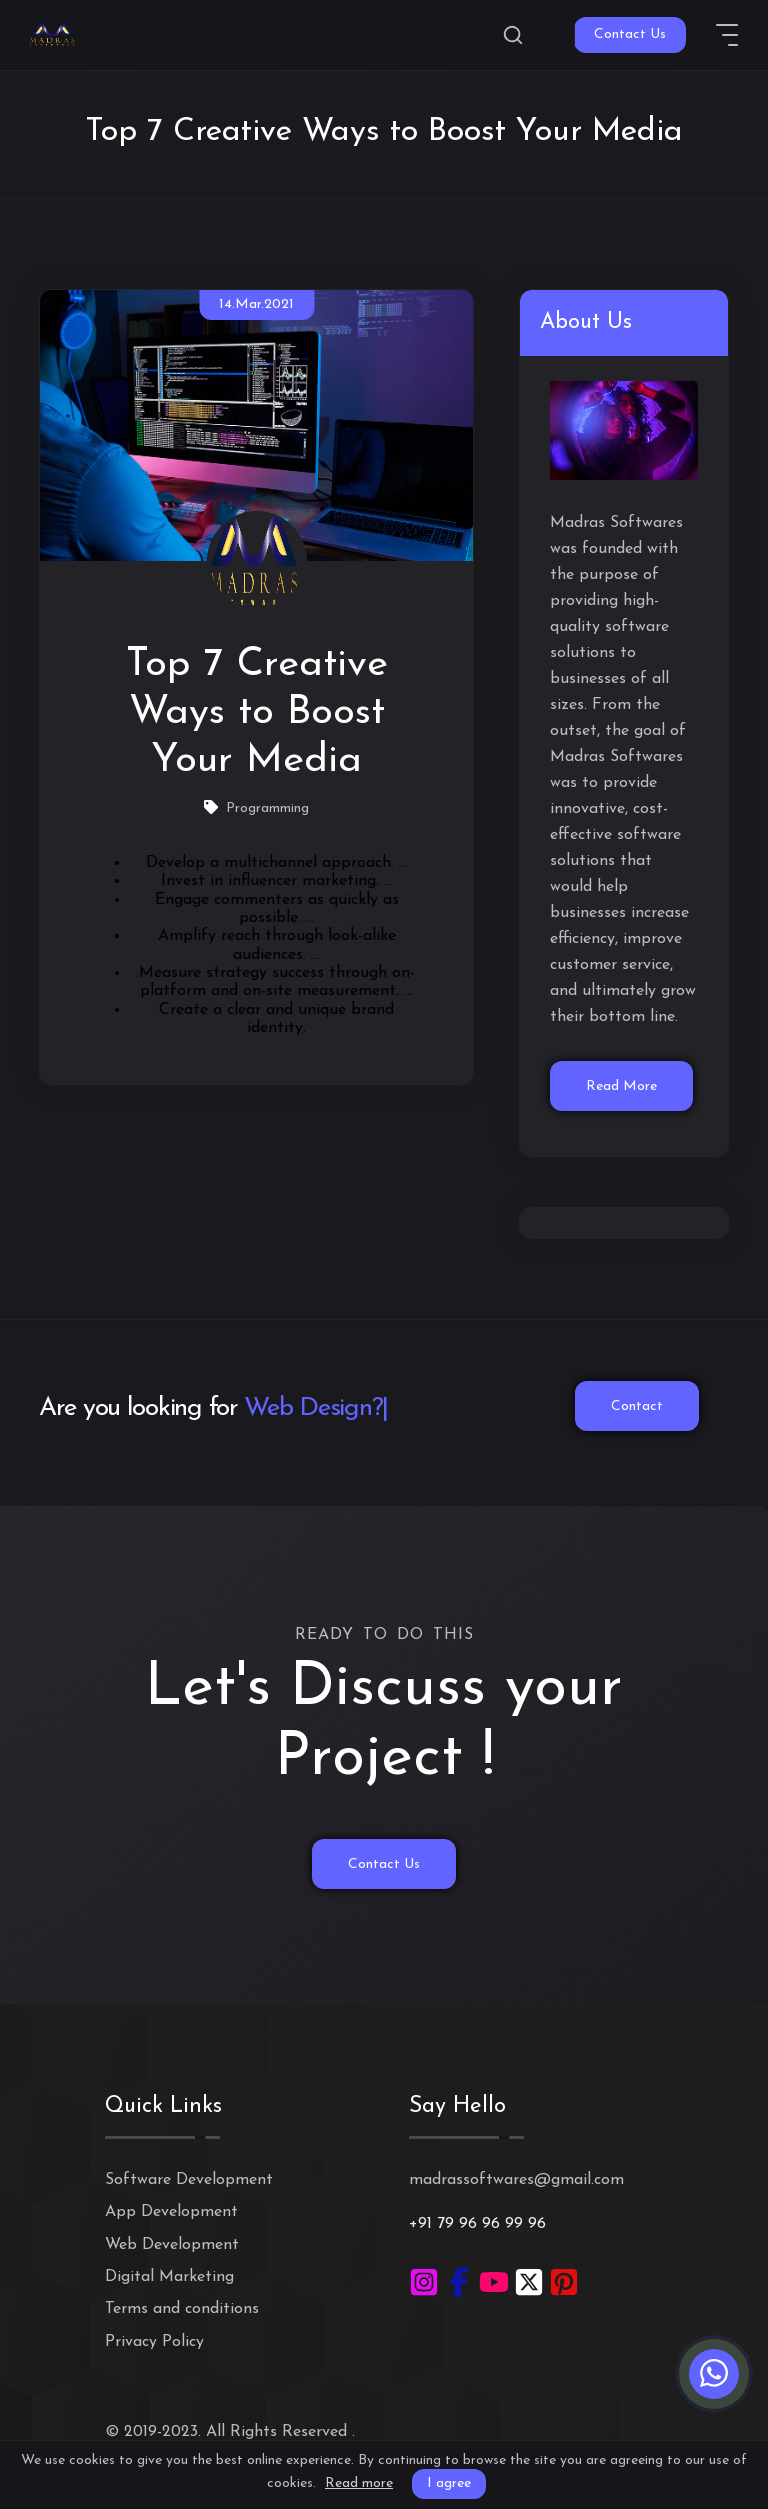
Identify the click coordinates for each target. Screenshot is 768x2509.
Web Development (172, 2245)
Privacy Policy (154, 2342)
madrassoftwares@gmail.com (516, 2180)
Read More (621, 1086)
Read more (359, 2483)
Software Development (189, 2180)
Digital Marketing (169, 2277)
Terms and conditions (182, 2309)
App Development (171, 2212)
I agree (449, 2483)
